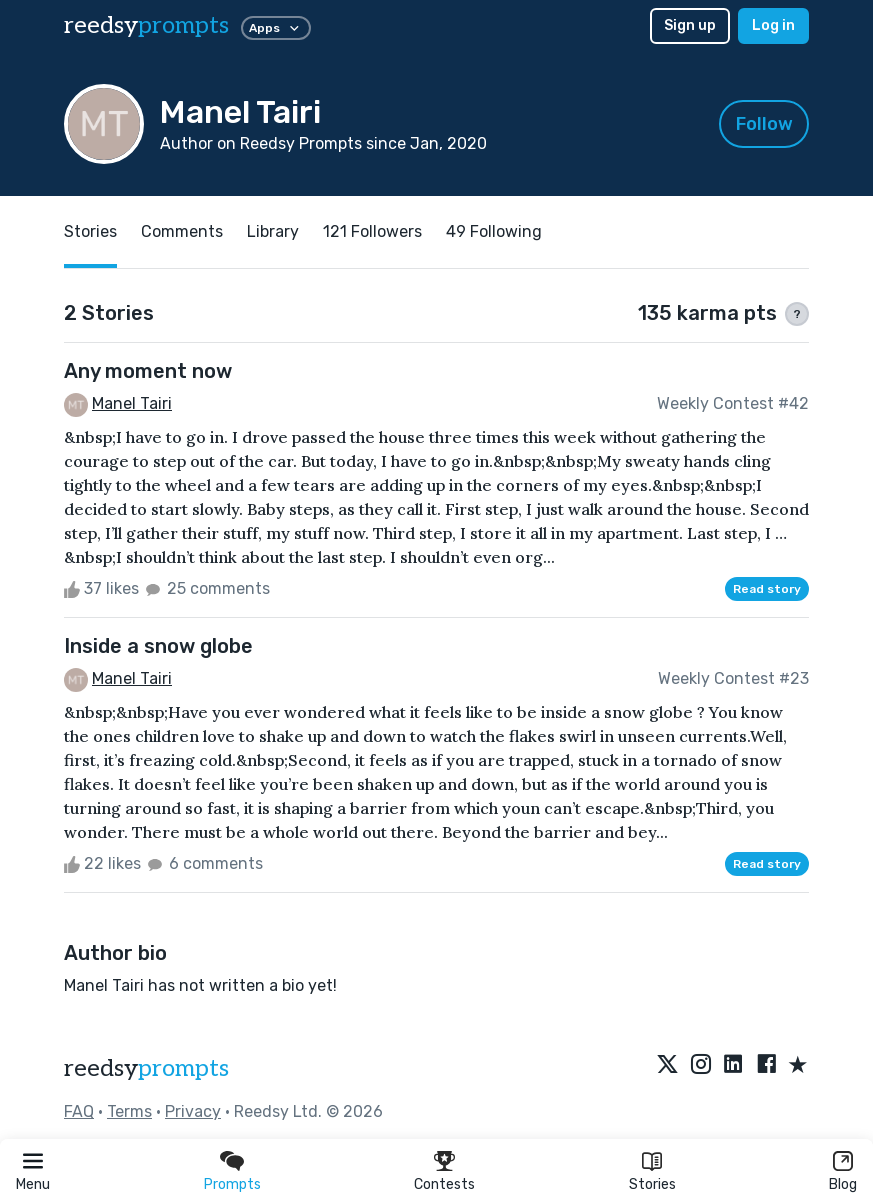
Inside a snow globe (158, 646)
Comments (182, 231)
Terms (129, 1111)
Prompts (232, 1184)
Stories (652, 1184)
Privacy (193, 1111)
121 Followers (372, 231)
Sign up (690, 25)
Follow (764, 124)
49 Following (494, 231)
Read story (767, 589)
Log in (773, 25)
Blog (843, 1184)
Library (273, 231)
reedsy (146, 1068)
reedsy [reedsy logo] (146, 25)
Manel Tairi (132, 403)
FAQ (79, 1111)
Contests (444, 1184)
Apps (276, 28)
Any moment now (148, 371)
